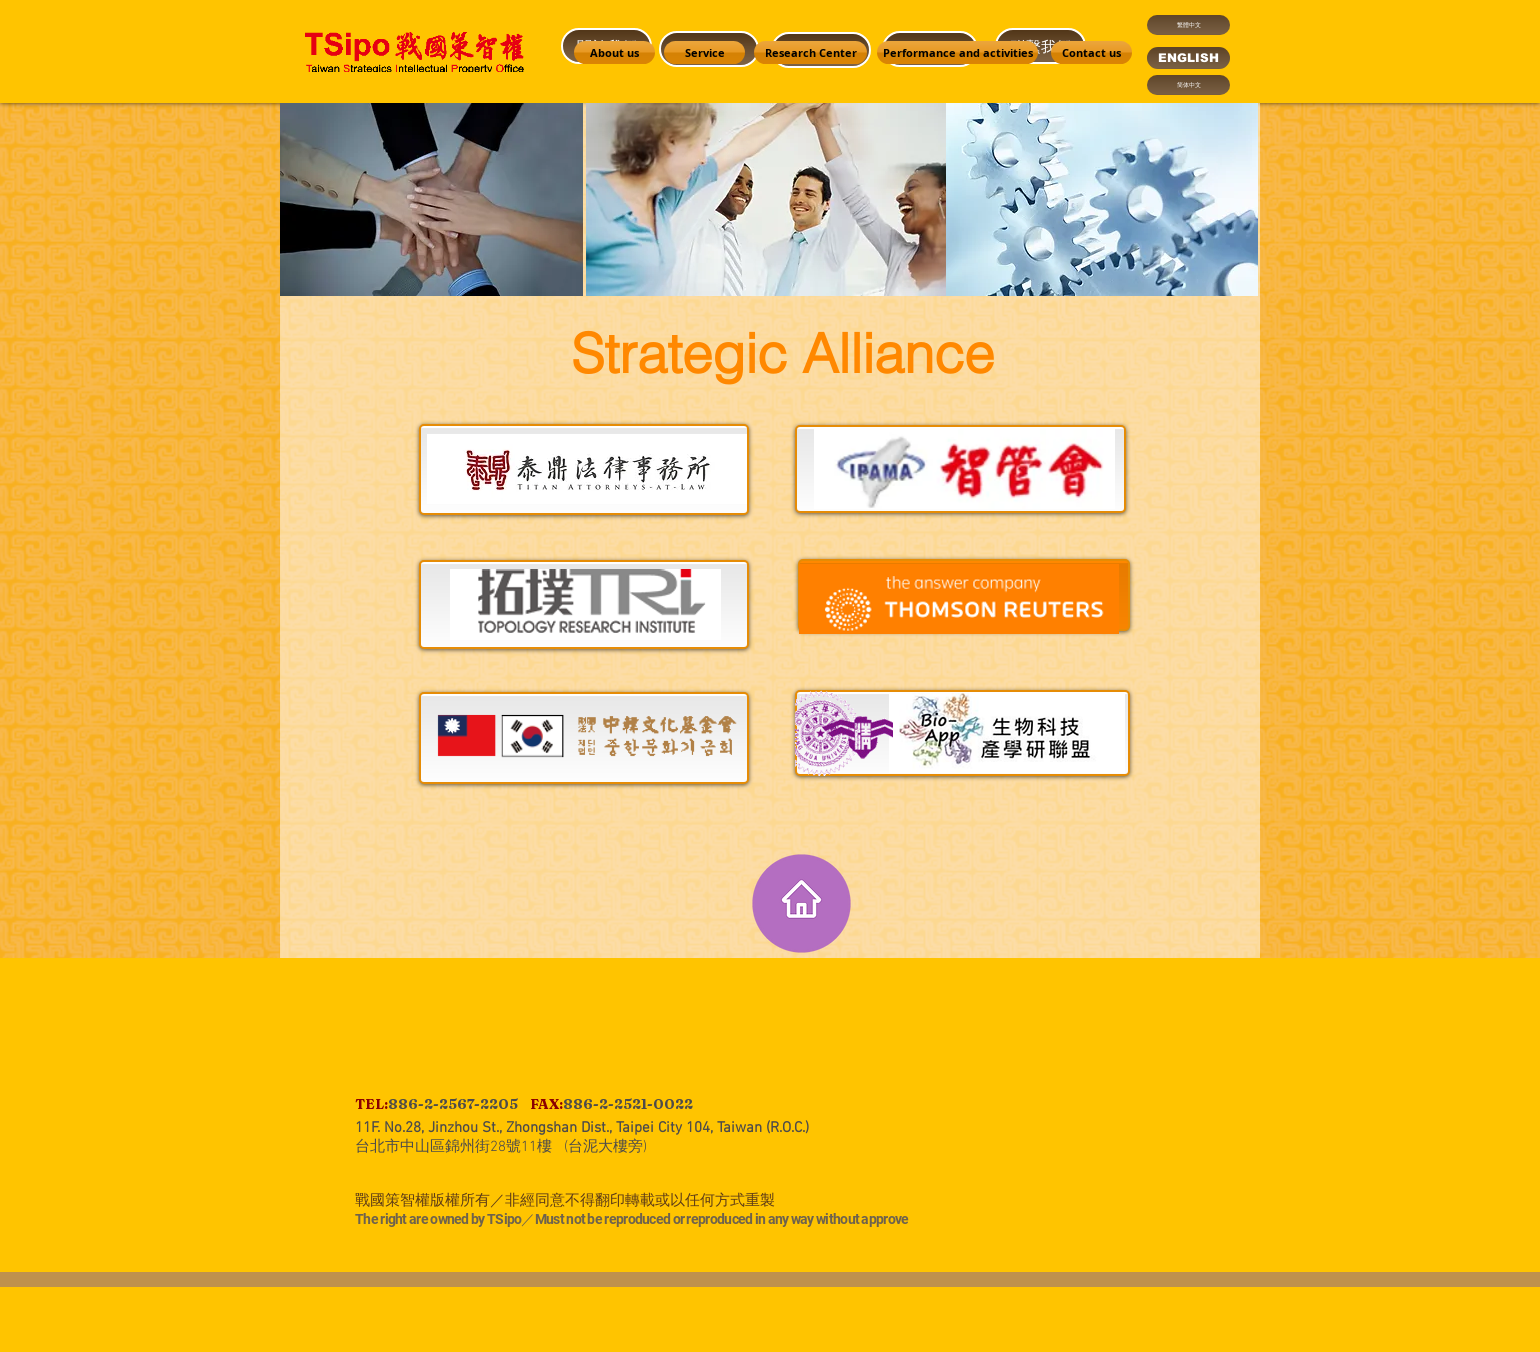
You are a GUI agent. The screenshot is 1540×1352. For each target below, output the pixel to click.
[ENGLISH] (1188, 58)
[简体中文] (1188, 85)
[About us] (614, 52)
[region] (962, 235)
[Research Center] (810, 52)
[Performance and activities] (957, 52)
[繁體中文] (1188, 25)
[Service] (704, 52)
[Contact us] (1091, 52)
